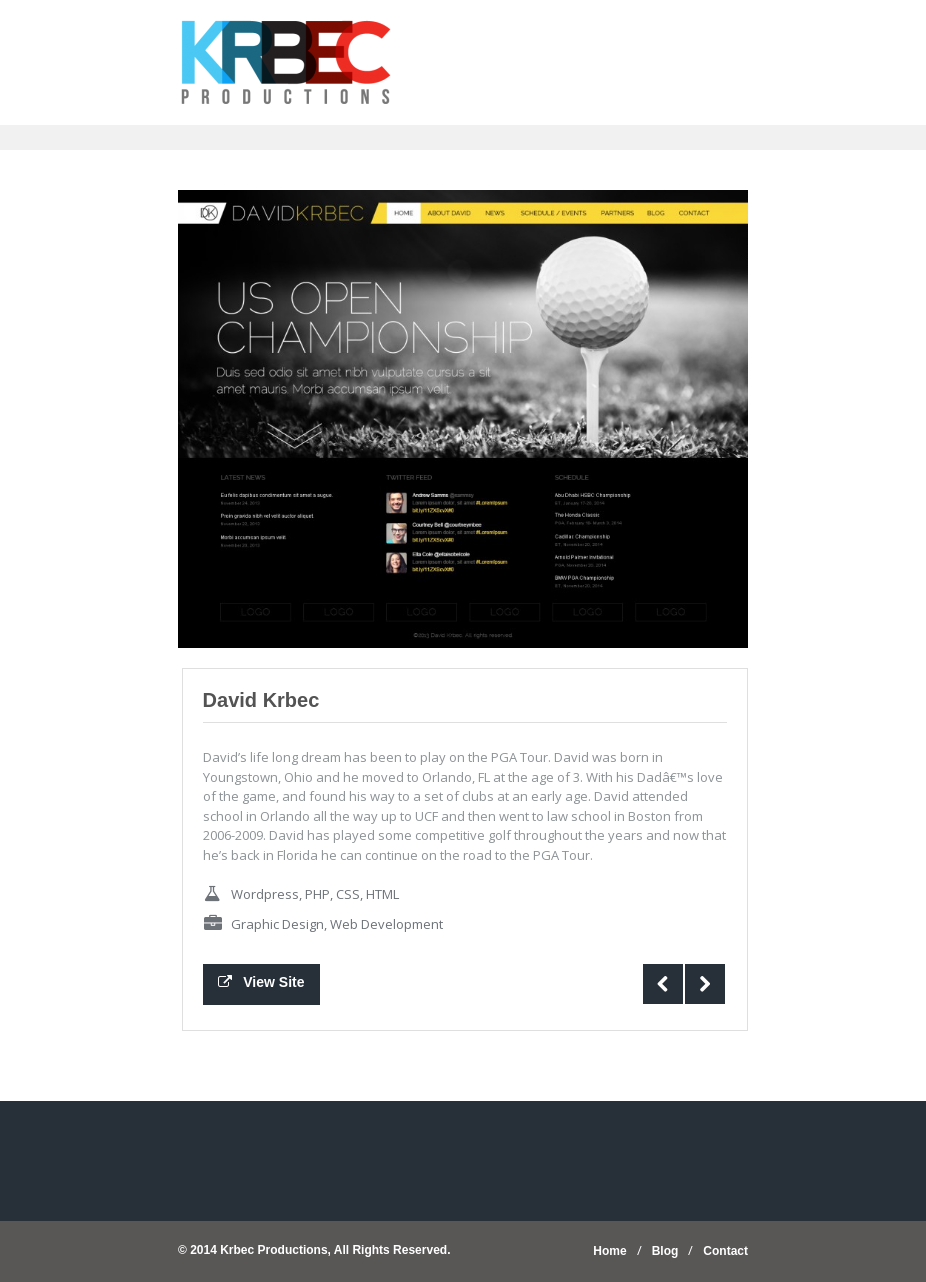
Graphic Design (277, 924)
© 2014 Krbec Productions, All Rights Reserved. (314, 1250)
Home (609, 1251)
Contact (725, 1251)
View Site (261, 982)
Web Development (386, 924)
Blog (665, 1251)
